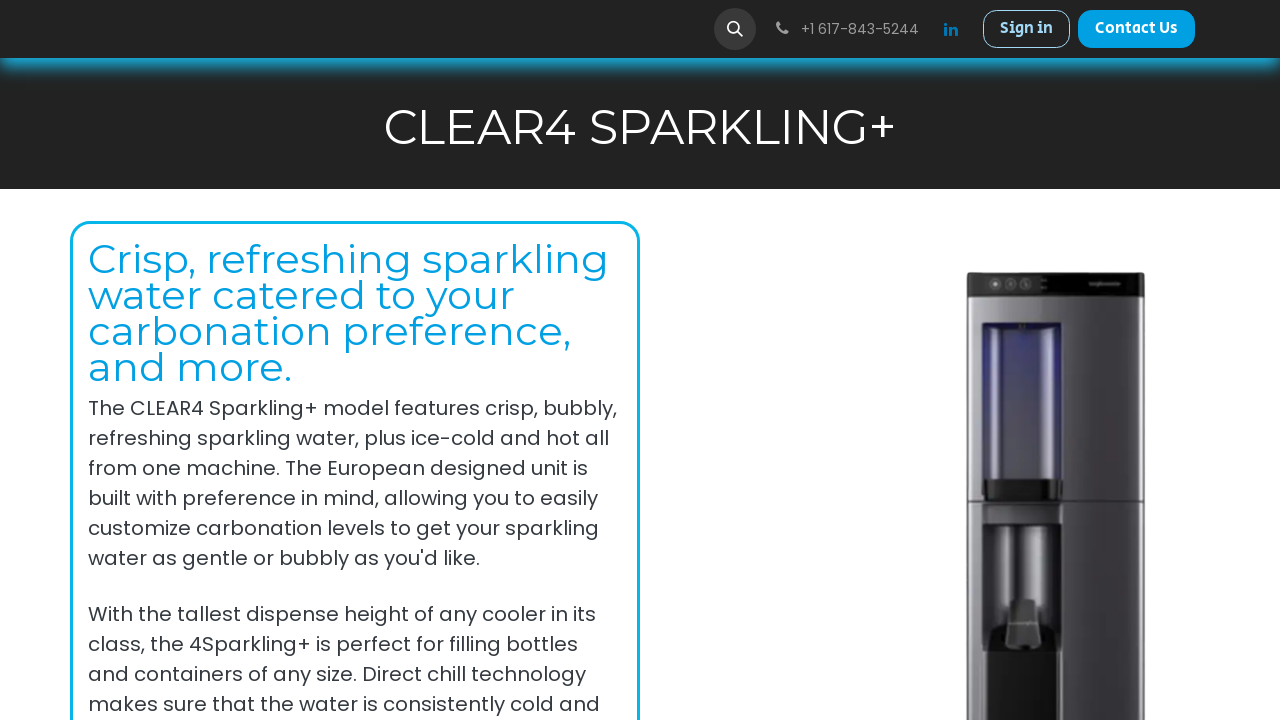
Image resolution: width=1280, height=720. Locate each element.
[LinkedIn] (951, 29)
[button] (735, 29)
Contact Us (1136, 28)
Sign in (1026, 28)
